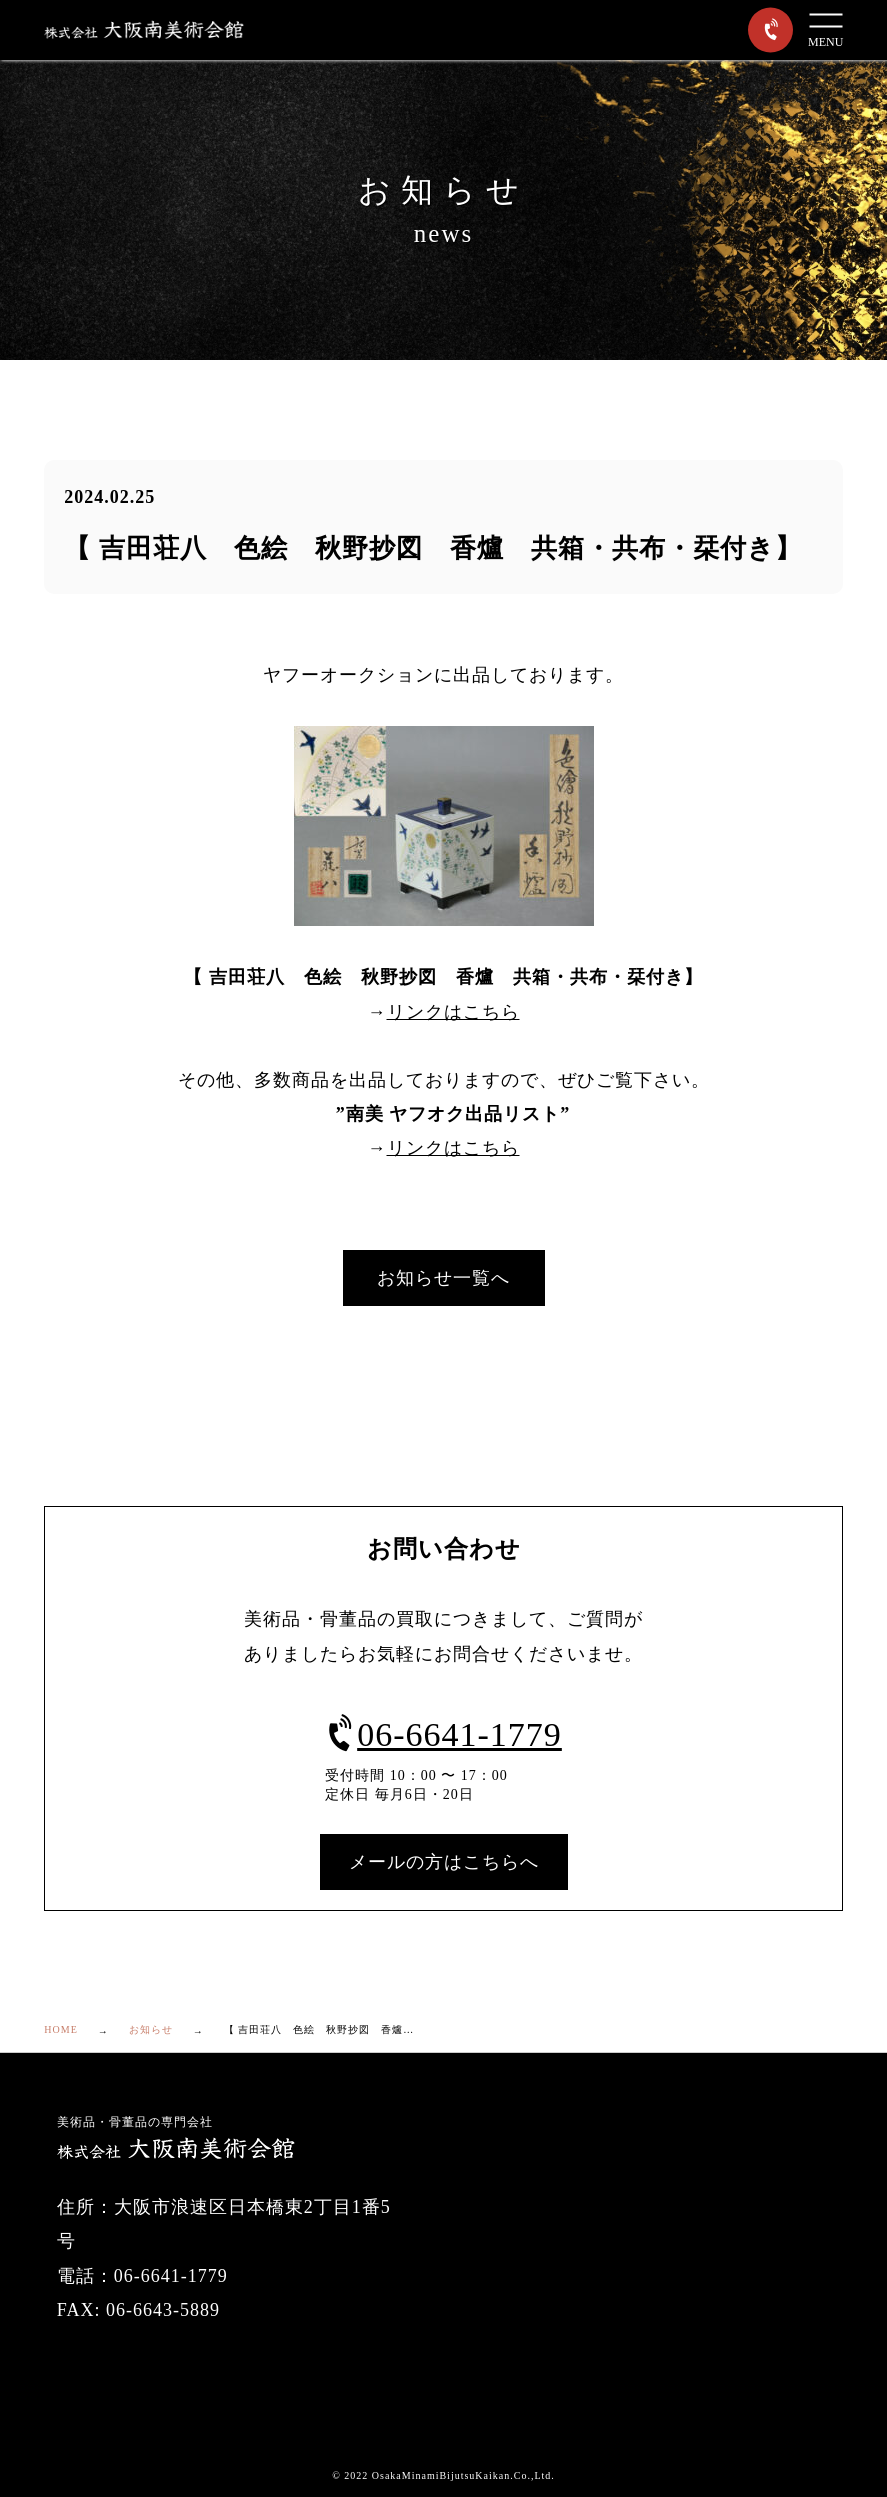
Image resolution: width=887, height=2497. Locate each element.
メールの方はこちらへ (444, 1862)
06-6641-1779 (443, 1734)
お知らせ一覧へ (443, 1278)
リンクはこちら (453, 1012)
